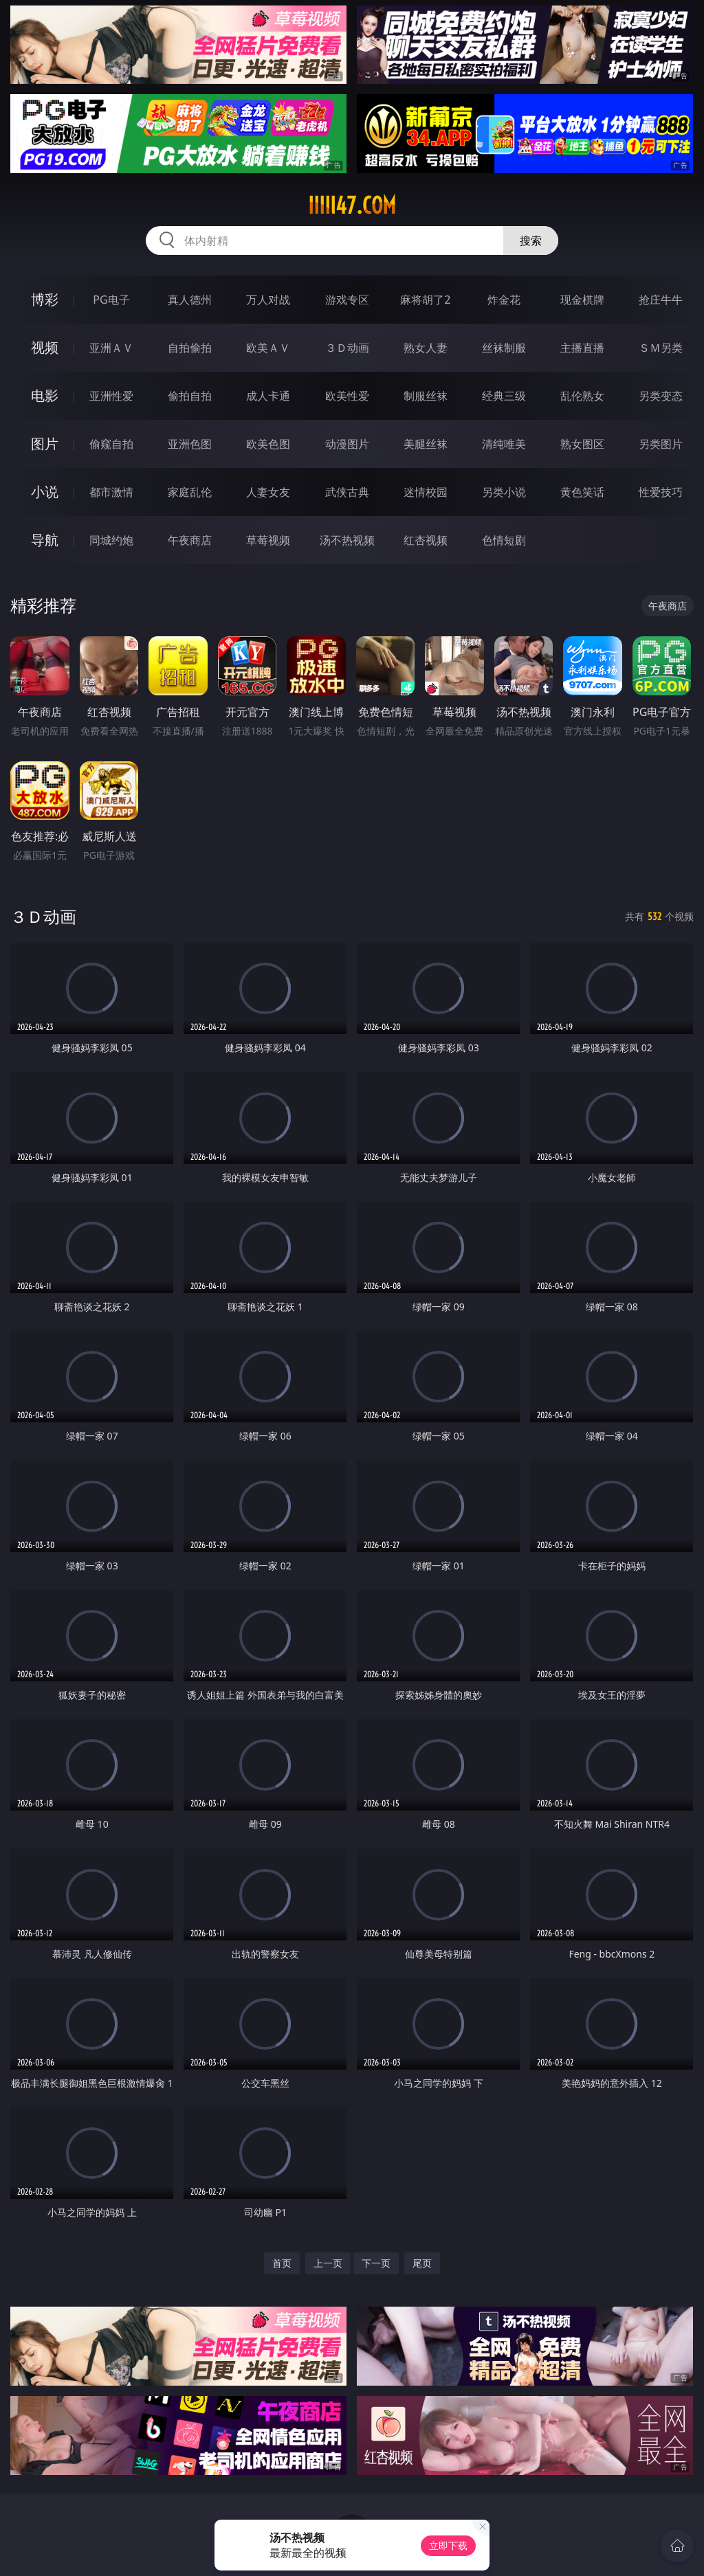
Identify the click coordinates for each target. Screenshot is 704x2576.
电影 (44, 395)
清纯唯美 (504, 443)
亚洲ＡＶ (111, 347)
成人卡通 (268, 395)
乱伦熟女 (582, 395)
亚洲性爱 (111, 395)
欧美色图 (268, 443)
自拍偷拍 (190, 347)
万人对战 (268, 299)
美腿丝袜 (426, 443)
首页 (282, 2263)
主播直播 (582, 347)
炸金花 (503, 299)
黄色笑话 (582, 492)
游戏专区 (347, 299)
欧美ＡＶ (268, 347)
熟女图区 (582, 443)
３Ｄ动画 (347, 347)
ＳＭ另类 (661, 347)
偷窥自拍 (111, 443)
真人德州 (190, 299)
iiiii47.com (352, 205)
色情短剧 (504, 540)
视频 (44, 347)
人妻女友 (268, 492)
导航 (44, 539)
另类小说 (504, 492)
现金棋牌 (582, 299)
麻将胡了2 (425, 299)
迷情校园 (426, 492)
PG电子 (111, 299)
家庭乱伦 (190, 492)
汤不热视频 (347, 540)
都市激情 (111, 492)
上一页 (328, 2263)
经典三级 (504, 395)
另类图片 (661, 443)
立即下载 (448, 2545)
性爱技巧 (661, 492)
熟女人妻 (426, 347)
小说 (44, 491)
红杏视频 (426, 540)
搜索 (531, 240)
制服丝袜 (426, 395)
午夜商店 (190, 540)
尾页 (422, 2263)
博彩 (44, 299)
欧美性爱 (347, 395)
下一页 (376, 2263)
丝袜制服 (504, 347)
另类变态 (661, 395)
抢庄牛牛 (661, 299)
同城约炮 (111, 540)
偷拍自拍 (190, 395)
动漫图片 (347, 443)
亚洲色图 (190, 443)
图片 (44, 443)
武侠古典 (347, 492)
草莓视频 (268, 540)
